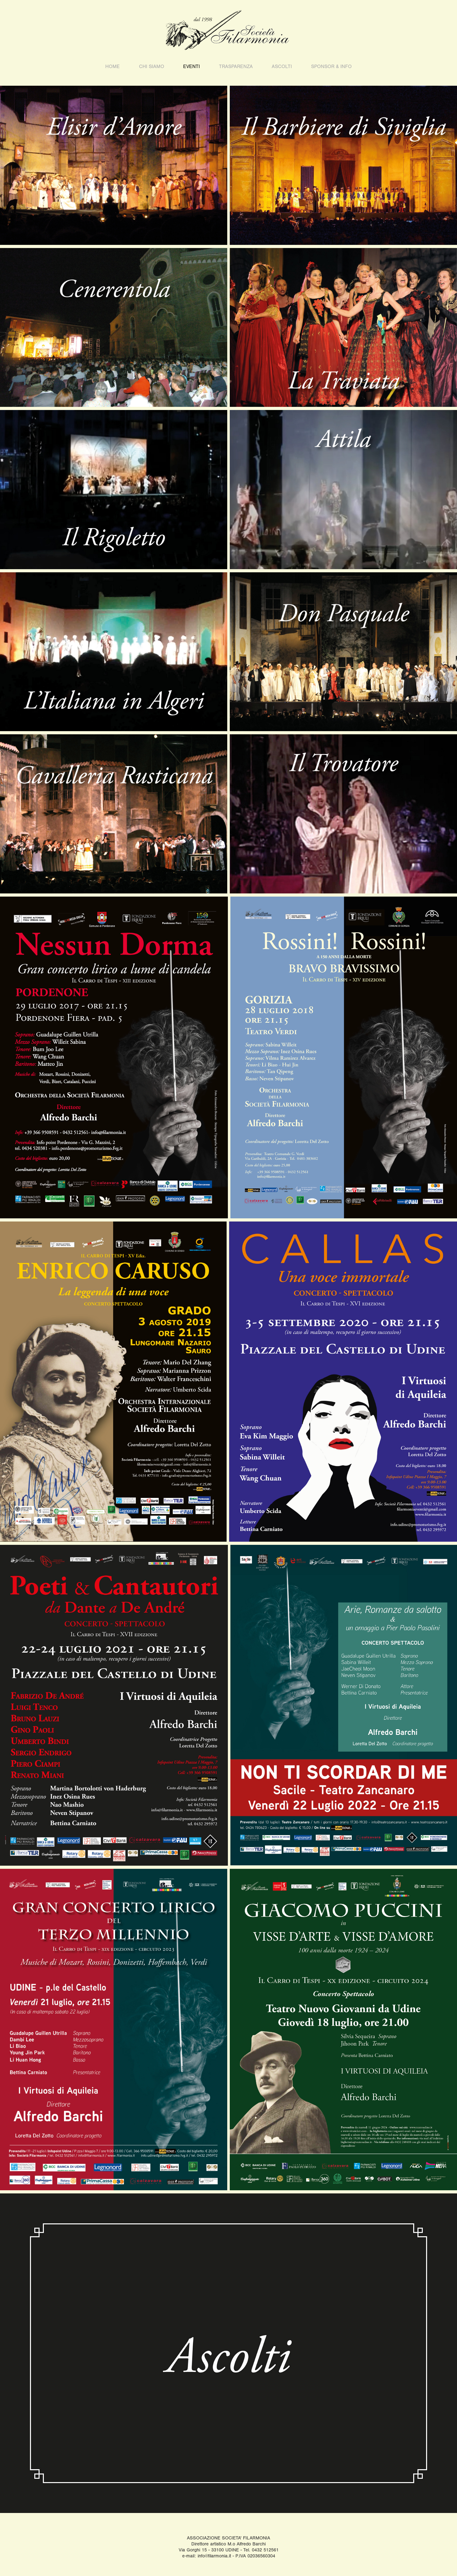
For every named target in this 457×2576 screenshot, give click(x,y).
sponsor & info (331, 66)
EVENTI (191, 66)
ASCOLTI (282, 66)
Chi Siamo (151, 66)
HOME (112, 66)
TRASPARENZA (236, 66)
